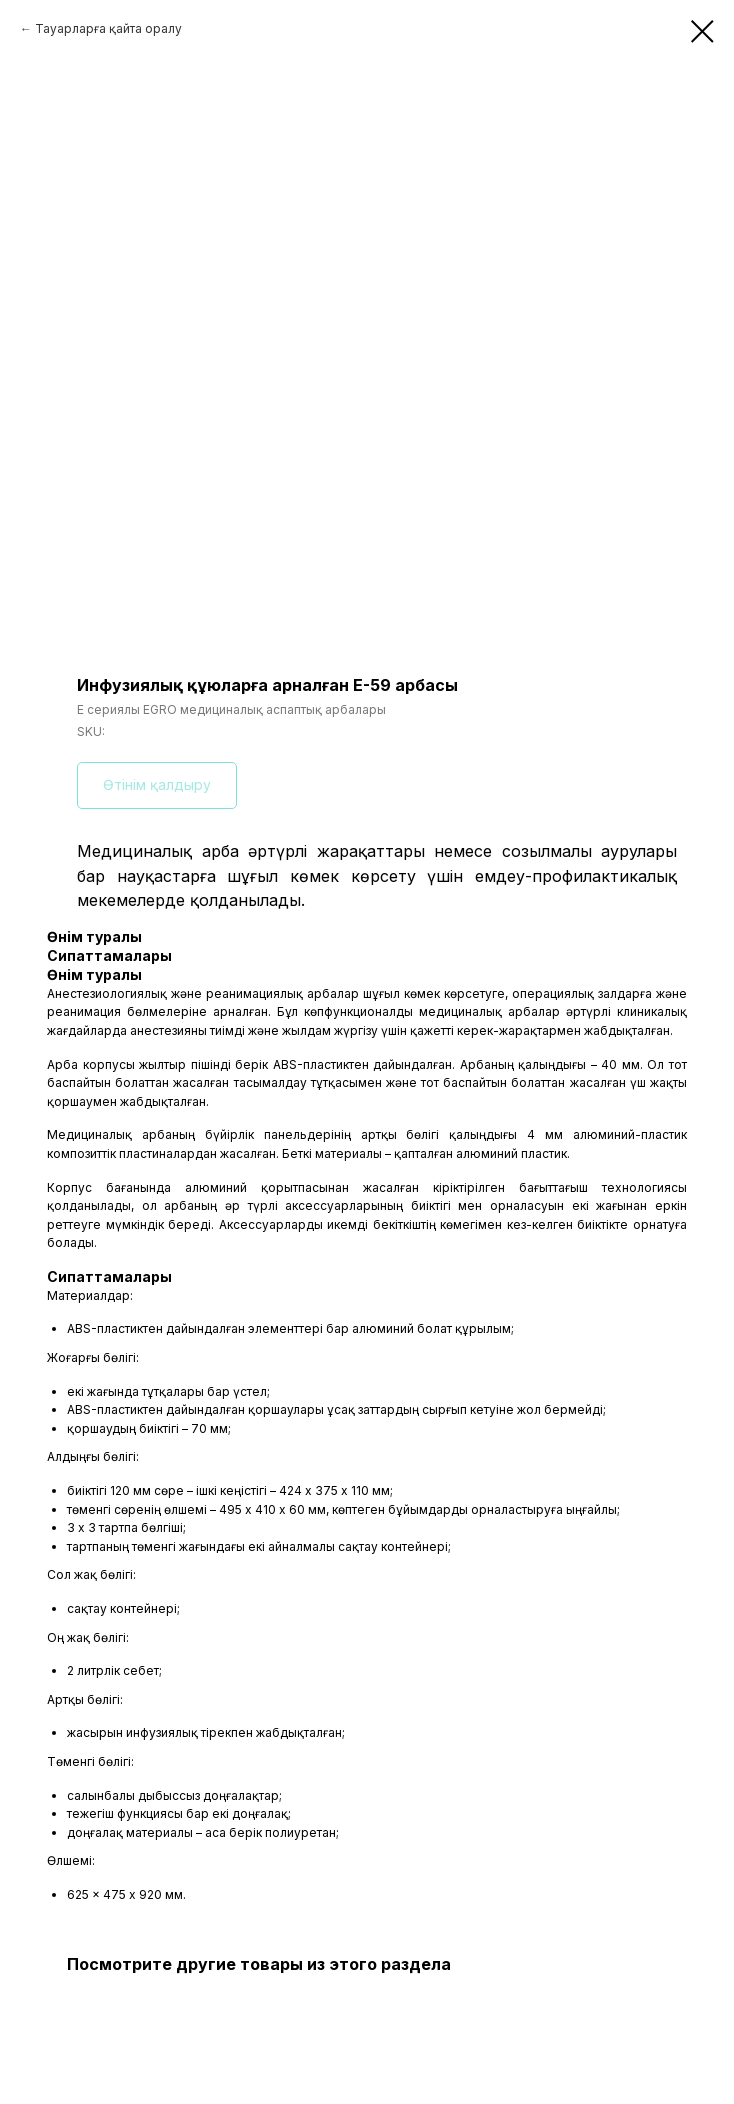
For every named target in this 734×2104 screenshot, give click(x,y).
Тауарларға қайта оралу (108, 28)
